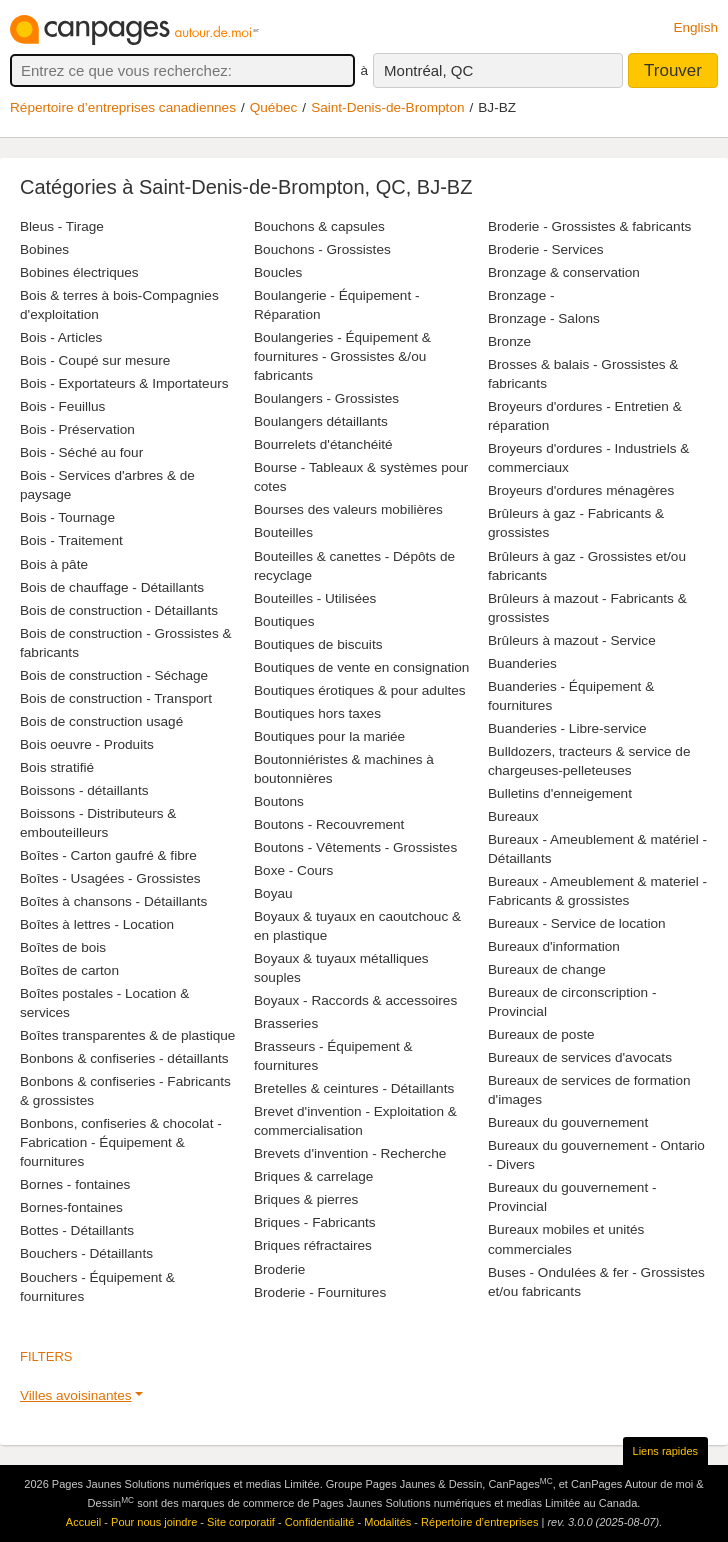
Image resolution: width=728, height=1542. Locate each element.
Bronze (509, 341)
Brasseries (286, 1023)
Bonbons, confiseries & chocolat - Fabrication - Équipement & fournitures (121, 1142)
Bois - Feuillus (62, 406)
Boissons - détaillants (84, 790)
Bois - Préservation (77, 429)
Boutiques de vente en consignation (361, 667)
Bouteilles (283, 532)
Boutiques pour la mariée (329, 736)
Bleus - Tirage (62, 226)
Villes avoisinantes (76, 1395)
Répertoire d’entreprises (479, 1522)
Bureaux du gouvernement (568, 1122)
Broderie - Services (546, 249)
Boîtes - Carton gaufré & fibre (108, 855)
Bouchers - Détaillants (86, 1253)
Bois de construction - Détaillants (119, 610)
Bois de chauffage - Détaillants (112, 587)
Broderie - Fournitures (320, 1292)
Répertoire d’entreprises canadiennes (123, 107)
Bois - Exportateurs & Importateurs (124, 383)
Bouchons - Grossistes (322, 249)
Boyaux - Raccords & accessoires (355, 1000)
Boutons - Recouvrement (329, 824)
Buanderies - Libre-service (567, 728)
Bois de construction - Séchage (114, 675)
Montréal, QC (428, 70)
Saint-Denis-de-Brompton (387, 107)
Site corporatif (241, 1522)
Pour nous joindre (154, 1522)
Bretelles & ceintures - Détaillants (354, 1088)
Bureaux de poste (541, 1034)
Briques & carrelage (313, 1176)
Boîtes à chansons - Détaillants (113, 901)
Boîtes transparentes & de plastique (127, 1035)
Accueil (83, 1522)
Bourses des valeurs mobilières (348, 509)
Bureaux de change (547, 969)
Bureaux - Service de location (577, 923)
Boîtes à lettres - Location (97, 924)
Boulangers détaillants (321, 421)
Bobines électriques (79, 272)
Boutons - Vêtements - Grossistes (355, 847)
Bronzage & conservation (564, 272)
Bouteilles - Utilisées (315, 598)
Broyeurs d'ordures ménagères (581, 490)
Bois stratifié (57, 767)
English (695, 27)
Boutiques (284, 621)
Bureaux (513, 816)
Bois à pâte (54, 564)
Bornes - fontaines (75, 1184)
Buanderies (522, 663)
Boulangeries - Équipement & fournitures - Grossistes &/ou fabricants (342, 356)
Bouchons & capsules (319, 226)
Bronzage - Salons (544, 318)
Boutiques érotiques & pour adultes (360, 690)
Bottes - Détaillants (77, 1230)
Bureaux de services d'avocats (580, 1057)
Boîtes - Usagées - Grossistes (110, 878)
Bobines (44, 249)
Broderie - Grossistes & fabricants (589, 226)
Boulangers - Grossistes (326, 398)
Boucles (278, 272)
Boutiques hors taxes (317, 713)
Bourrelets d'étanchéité (323, 444)
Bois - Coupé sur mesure (95, 360)
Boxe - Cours (293, 870)
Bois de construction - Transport (116, 698)
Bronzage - (521, 295)
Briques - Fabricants (315, 1222)
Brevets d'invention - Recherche (350, 1153)
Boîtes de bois (63, 947)
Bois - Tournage (67, 517)
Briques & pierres (306, 1199)
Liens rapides (665, 1451)
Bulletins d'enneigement (560, 793)
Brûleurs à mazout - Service (572, 640)
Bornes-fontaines (71, 1207)
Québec (274, 107)
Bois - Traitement (71, 540)
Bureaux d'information (554, 946)
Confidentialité (320, 1522)
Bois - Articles (61, 337)
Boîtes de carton (69, 970)
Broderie (279, 1269)
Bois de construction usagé (101, 721)
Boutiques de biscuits (318, 644)
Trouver (673, 70)
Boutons (279, 801)
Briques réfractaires (313, 1245)
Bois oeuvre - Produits (87, 744)
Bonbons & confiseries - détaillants (124, 1058)
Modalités (387, 1522)
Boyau (273, 893)
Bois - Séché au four (81, 452)
